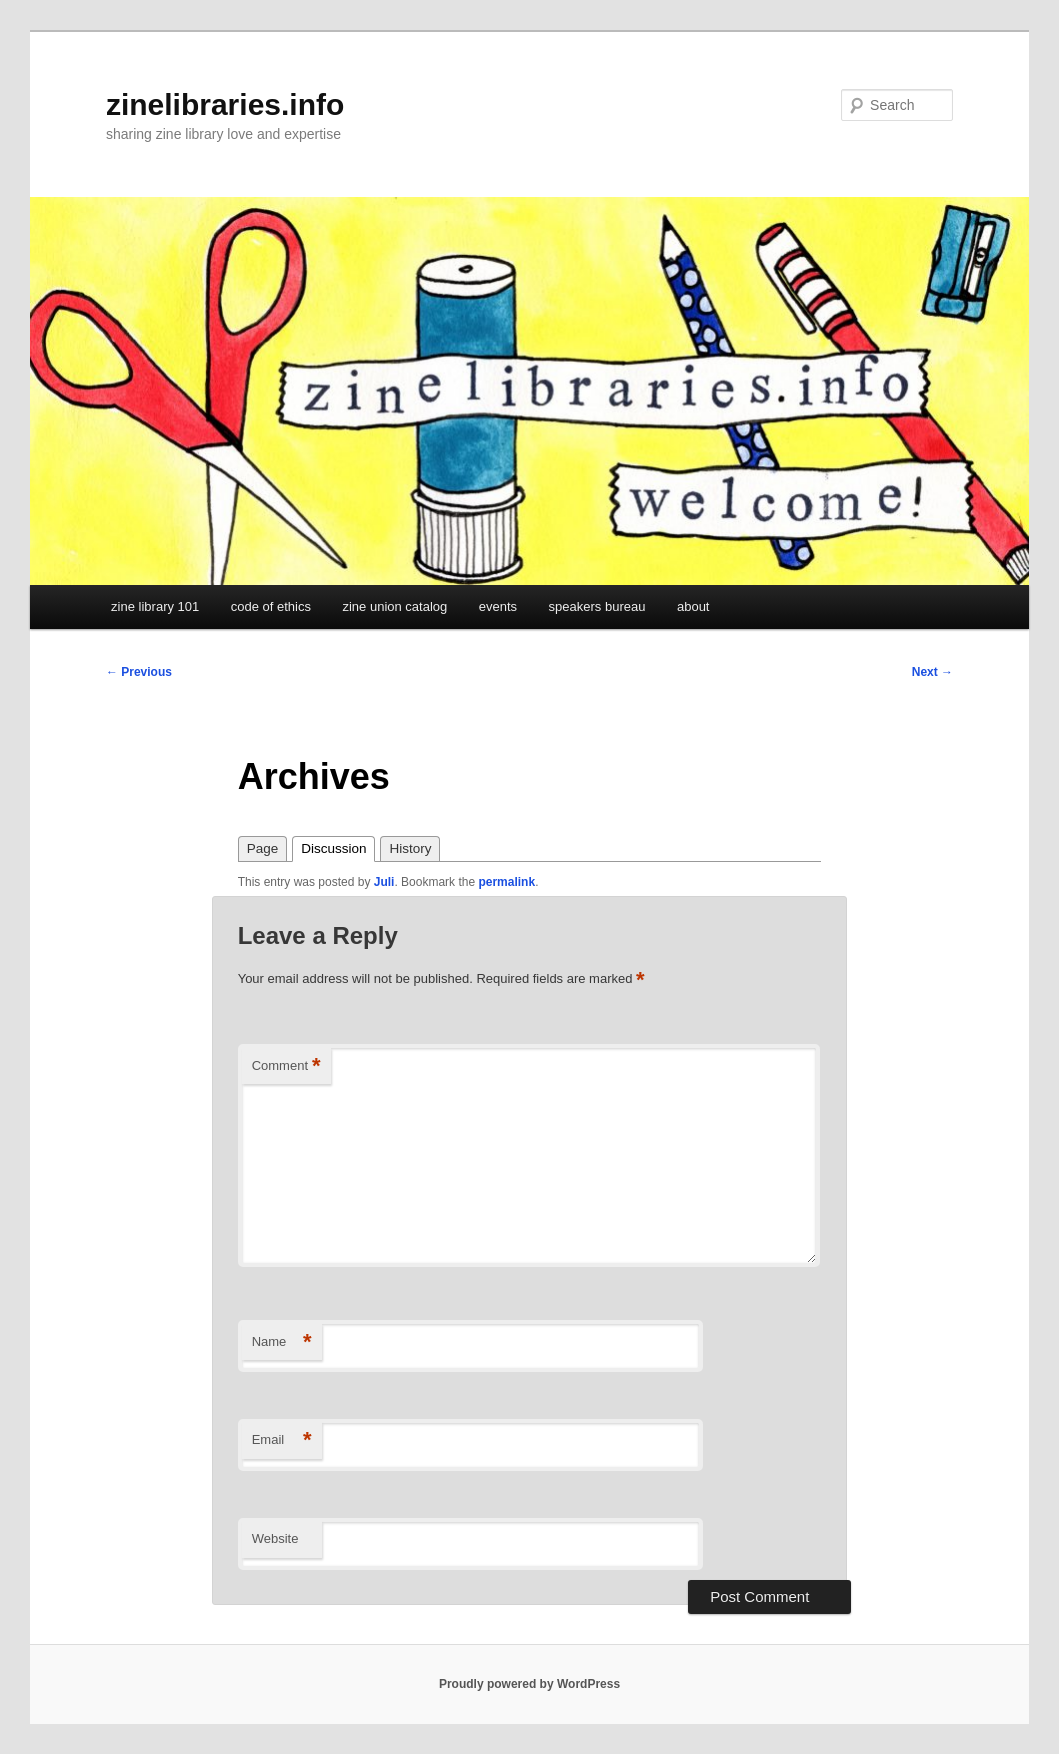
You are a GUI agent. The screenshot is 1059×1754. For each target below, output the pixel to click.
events (498, 606)
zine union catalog (394, 606)
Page (263, 848)
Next (932, 672)
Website (275, 1538)
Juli (384, 882)
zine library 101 (155, 606)
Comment (286, 1066)
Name (282, 1342)
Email (282, 1440)
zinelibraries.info (225, 104)
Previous (139, 672)
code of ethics (271, 606)
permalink (506, 882)
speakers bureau (597, 606)
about (693, 606)
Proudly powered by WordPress (529, 1684)
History (410, 848)
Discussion (333, 848)
